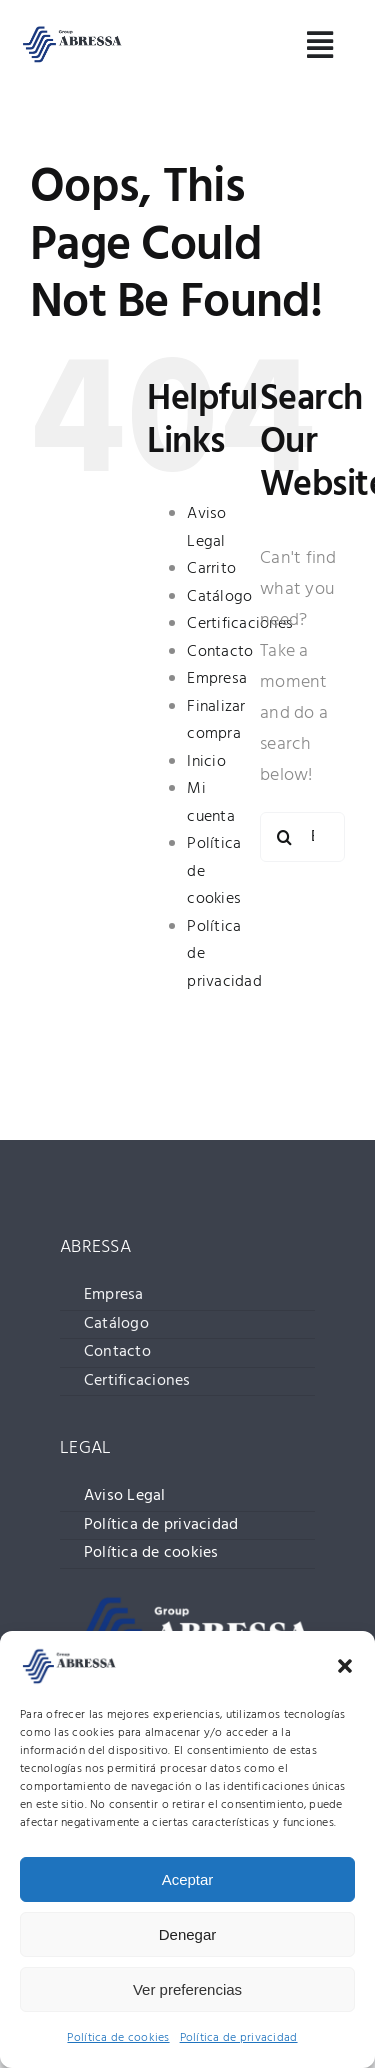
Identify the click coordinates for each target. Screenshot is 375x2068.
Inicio (206, 762)
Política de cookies (118, 2038)
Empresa (217, 679)
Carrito (211, 569)
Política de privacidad (239, 2038)
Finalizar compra (216, 721)
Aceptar (188, 1879)
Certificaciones (240, 624)
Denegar (188, 1934)
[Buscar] (285, 837)
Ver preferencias (187, 1989)
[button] (345, 1666)
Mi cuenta (211, 803)
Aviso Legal (206, 528)
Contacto (220, 652)
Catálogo (219, 597)
